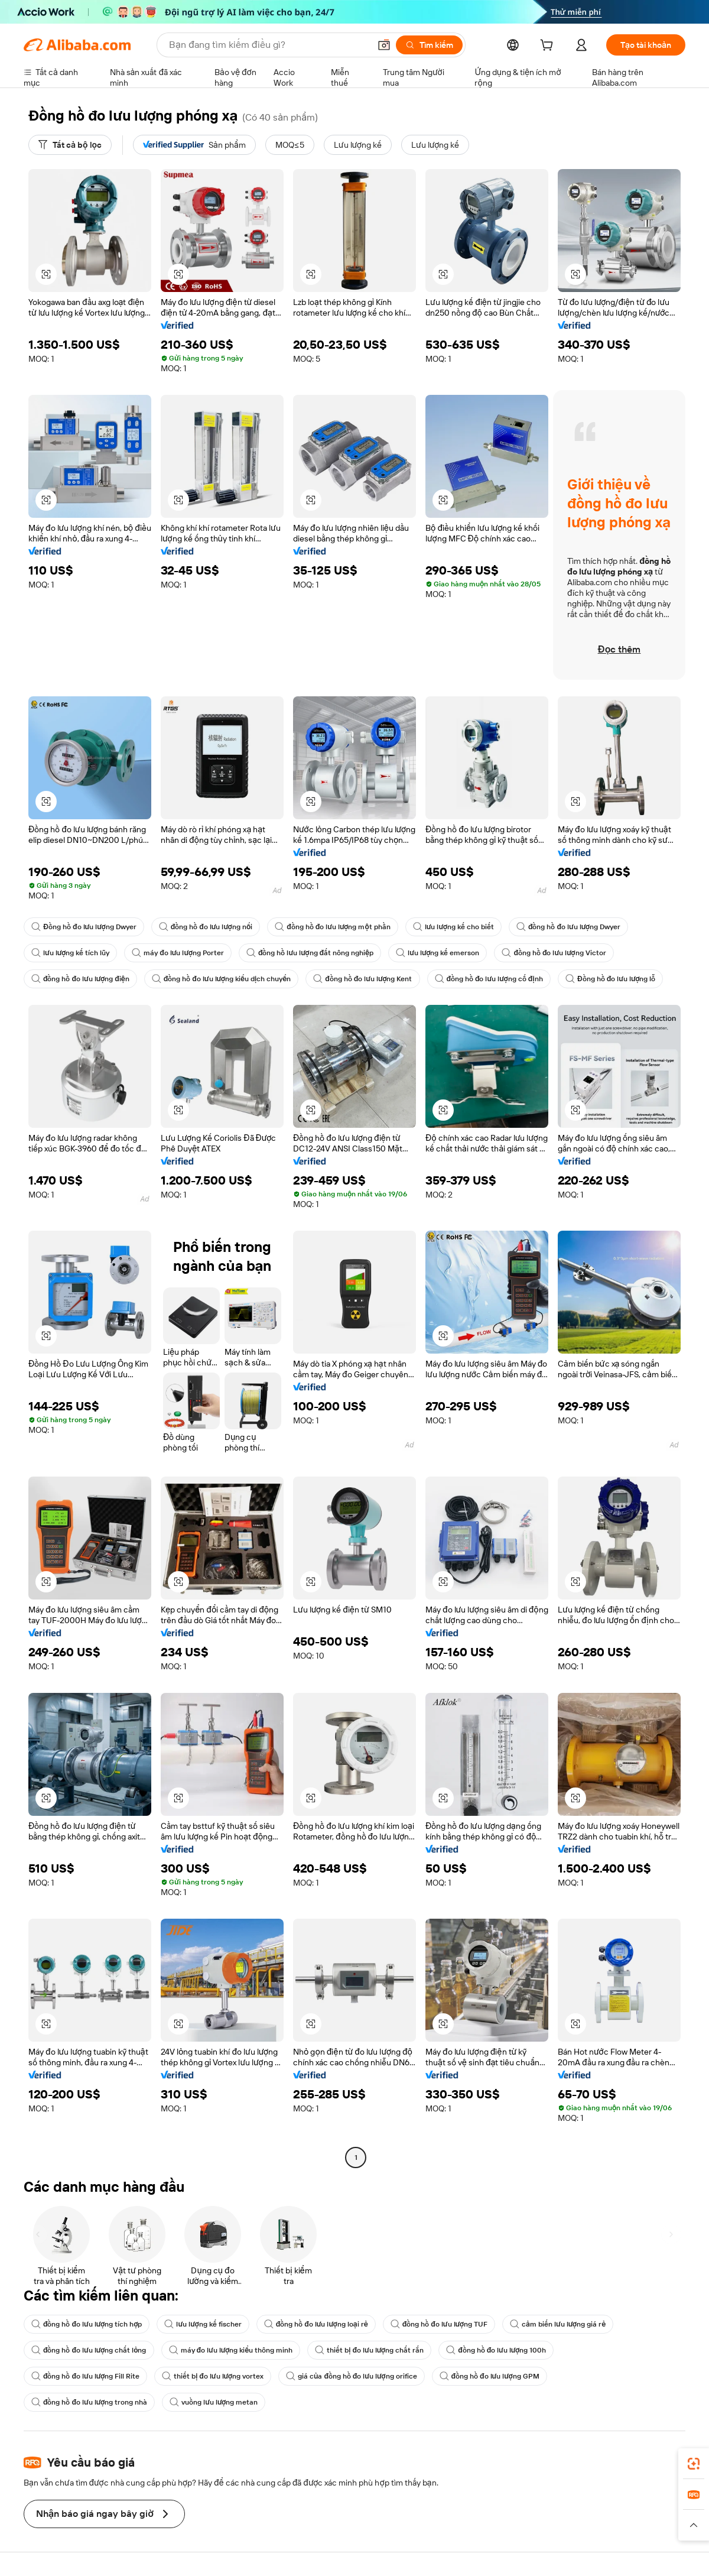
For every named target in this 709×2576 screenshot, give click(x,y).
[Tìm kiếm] (429, 44)
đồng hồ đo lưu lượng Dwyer (568, 927)
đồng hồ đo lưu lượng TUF (439, 2324)
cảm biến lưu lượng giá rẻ (558, 2324)
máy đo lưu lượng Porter (178, 953)
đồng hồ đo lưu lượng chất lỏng (89, 2350)
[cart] (549, 46)
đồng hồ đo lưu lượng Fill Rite (85, 2376)
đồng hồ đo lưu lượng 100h (496, 2350)
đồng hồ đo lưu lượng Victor (554, 953)
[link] (693, 2463)
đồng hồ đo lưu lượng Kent (362, 979)
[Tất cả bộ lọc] (70, 145)
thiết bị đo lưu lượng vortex (213, 2376)
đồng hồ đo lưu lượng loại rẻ (316, 2324)
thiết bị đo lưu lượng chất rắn (369, 2350)
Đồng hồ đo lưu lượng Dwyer (83, 927)
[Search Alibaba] (268, 44)
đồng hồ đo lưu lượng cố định (489, 979)
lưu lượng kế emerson (437, 953)
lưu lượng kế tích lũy (70, 953)
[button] (384, 45)
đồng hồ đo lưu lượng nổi (206, 927)
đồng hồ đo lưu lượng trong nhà (89, 2402)
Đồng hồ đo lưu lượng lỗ (610, 979)
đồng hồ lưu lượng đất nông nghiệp (309, 953)
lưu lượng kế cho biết (453, 927)
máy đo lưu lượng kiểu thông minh (231, 2350)
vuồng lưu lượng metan (214, 2402)
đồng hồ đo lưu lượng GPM (489, 2376)
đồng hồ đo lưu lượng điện (80, 979)
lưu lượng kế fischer (202, 2324)
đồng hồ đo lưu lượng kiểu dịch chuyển (221, 979)
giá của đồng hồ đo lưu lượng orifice (351, 2376)
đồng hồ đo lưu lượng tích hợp (86, 2324)
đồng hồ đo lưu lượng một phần (333, 927)
